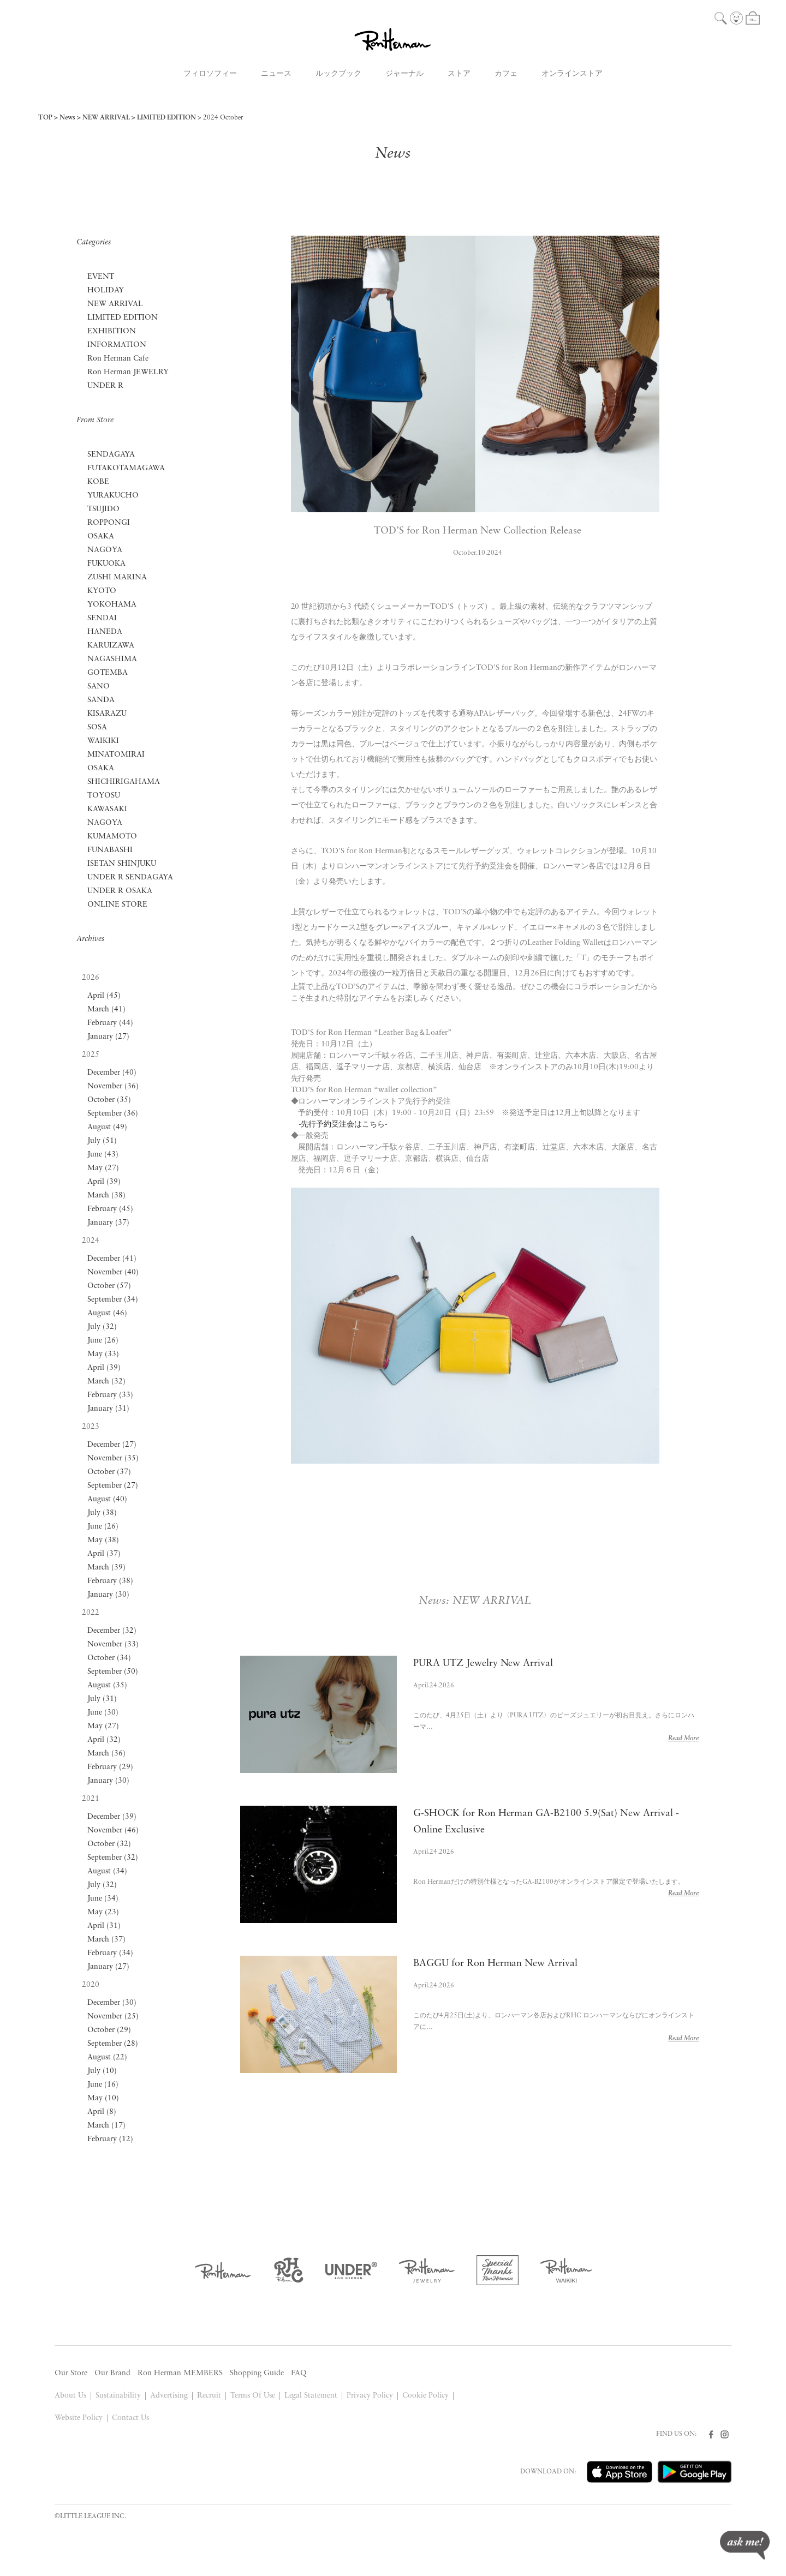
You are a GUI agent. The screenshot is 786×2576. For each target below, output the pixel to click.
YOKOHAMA (111, 605)
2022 (90, 1613)
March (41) (106, 1009)
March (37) (106, 1940)
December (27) (111, 1445)
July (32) (102, 1327)
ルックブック (338, 74)
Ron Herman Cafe (117, 359)
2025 (90, 1055)
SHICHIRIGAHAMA (123, 782)
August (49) (107, 1127)
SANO (98, 686)
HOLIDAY (105, 290)
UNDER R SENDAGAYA (130, 877)
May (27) (103, 1168)
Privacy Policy (370, 2396)
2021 (90, 1799)
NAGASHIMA (112, 659)
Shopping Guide (257, 2373)
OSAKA (100, 536)
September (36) (112, 1114)
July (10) (102, 2071)
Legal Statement (311, 2396)
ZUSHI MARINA (117, 577)
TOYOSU (103, 796)
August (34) (107, 1871)
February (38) (110, 1581)
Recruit (209, 2396)
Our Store (71, 2373)
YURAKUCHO (113, 496)
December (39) (111, 1817)
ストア (459, 74)
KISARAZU (107, 714)
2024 (90, 1241)
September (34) (112, 1300)
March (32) (106, 1381)
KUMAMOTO (112, 836)
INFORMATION (116, 345)
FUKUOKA (106, 564)
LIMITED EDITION (166, 118)
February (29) (110, 1767)
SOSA (97, 727)
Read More (683, 1738)
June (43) (102, 1155)
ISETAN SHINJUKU (121, 864)
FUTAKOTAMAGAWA (126, 468)
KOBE (98, 482)
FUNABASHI (110, 850)
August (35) (107, 1685)
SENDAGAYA (111, 455)
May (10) (103, 2098)
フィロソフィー (210, 74)
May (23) (103, 1912)
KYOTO (101, 591)
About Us (70, 2396)
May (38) (103, 1540)
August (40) (107, 1499)
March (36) (106, 1754)
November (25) (113, 2016)
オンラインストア (572, 74)
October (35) (109, 1100)
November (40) (113, 1272)
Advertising (169, 2396)
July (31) (102, 1699)
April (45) (104, 996)
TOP (45, 118)
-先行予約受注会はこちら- (343, 1125)
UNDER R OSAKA (119, 891)
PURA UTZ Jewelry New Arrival (483, 1663)
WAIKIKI (103, 741)
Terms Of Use (252, 2396)
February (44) (110, 1023)
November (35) (113, 1458)
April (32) (104, 1740)
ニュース (276, 74)
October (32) (109, 1844)
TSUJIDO (103, 509)
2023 (90, 1427)
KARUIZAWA (110, 646)
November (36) (113, 1086)
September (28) (112, 2044)
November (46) (113, 1830)
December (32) (111, 1631)
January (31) (108, 1409)
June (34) (102, 1899)
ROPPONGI (108, 523)
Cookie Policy (425, 2396)
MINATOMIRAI (116, 755)
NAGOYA (104, 550)
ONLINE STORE (117, 905)
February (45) (110, 1209)
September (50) (112, 1672)
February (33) (110, 1395)
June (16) (102, 2085)
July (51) (102, 1141)
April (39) (104, 1182)
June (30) (102, 1713)
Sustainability (118, 2396)
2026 (90, 978)
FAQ (299, 2373)
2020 (90, 1985)
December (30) (111, 2003)
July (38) (102, 1513)
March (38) (106, 1195)
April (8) (101, 2112)
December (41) (111, 1259)
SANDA (101, 700)
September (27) (112, 1486)
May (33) (103, 1354)
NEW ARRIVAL (106, 118)
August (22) (107, 2057)
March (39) (106, 1567)
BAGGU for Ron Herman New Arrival (495, 1963)
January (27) (108, 1037)
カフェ (506, 74)
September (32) (112, 1858)
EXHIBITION (111, 331)
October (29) (109, 2030)
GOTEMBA (107, 673)
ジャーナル (404, 74)
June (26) (102, 1341)
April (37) (104, 1554)
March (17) (106, 2126)
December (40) (111, 1073)
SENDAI (102, 618)
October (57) (109, 1286)
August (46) (107, 1313)
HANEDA (104, 632)
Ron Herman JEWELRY (128, 372)
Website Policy (79, 2418)
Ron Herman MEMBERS (180, 2373)
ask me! (745, 2545)
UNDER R (105, 386)
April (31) (104, 1926)
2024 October (223, 118)
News (67, 118)
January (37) (108, 1223)
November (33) (113, 1644)
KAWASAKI (107, 809)
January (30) (108, 1595)
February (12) (110, 2139)
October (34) (109, 1658)
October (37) (109, 1472)
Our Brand (112, 2373)
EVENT (100, 277)
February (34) (110, 1953)
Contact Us (130, 2418)
